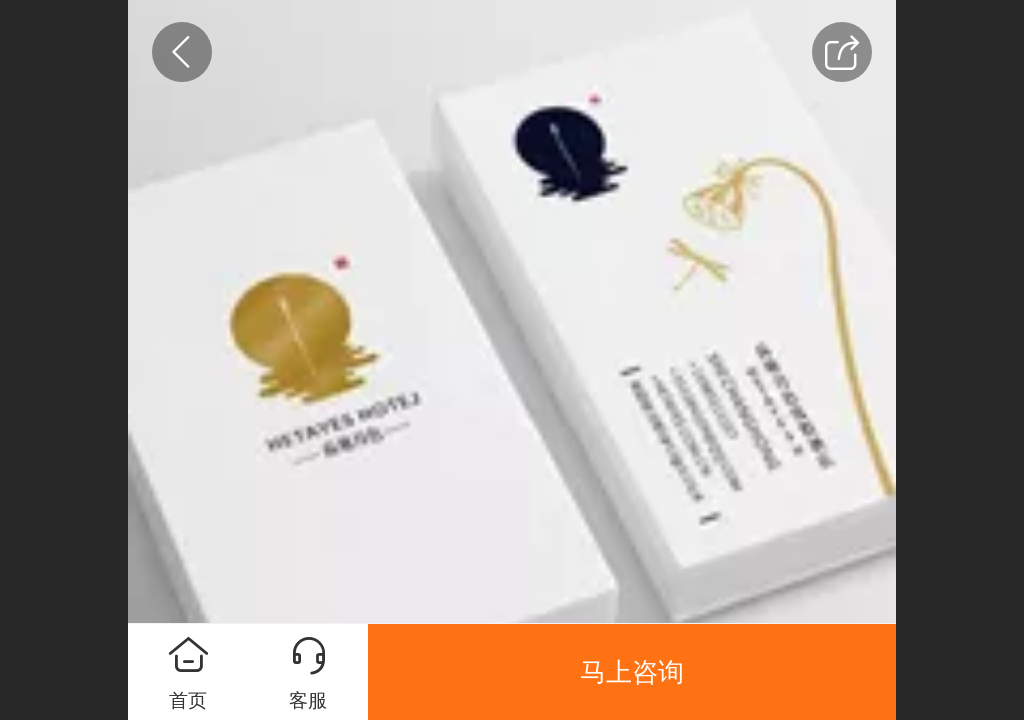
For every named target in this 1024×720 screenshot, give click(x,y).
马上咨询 (632, 672)
